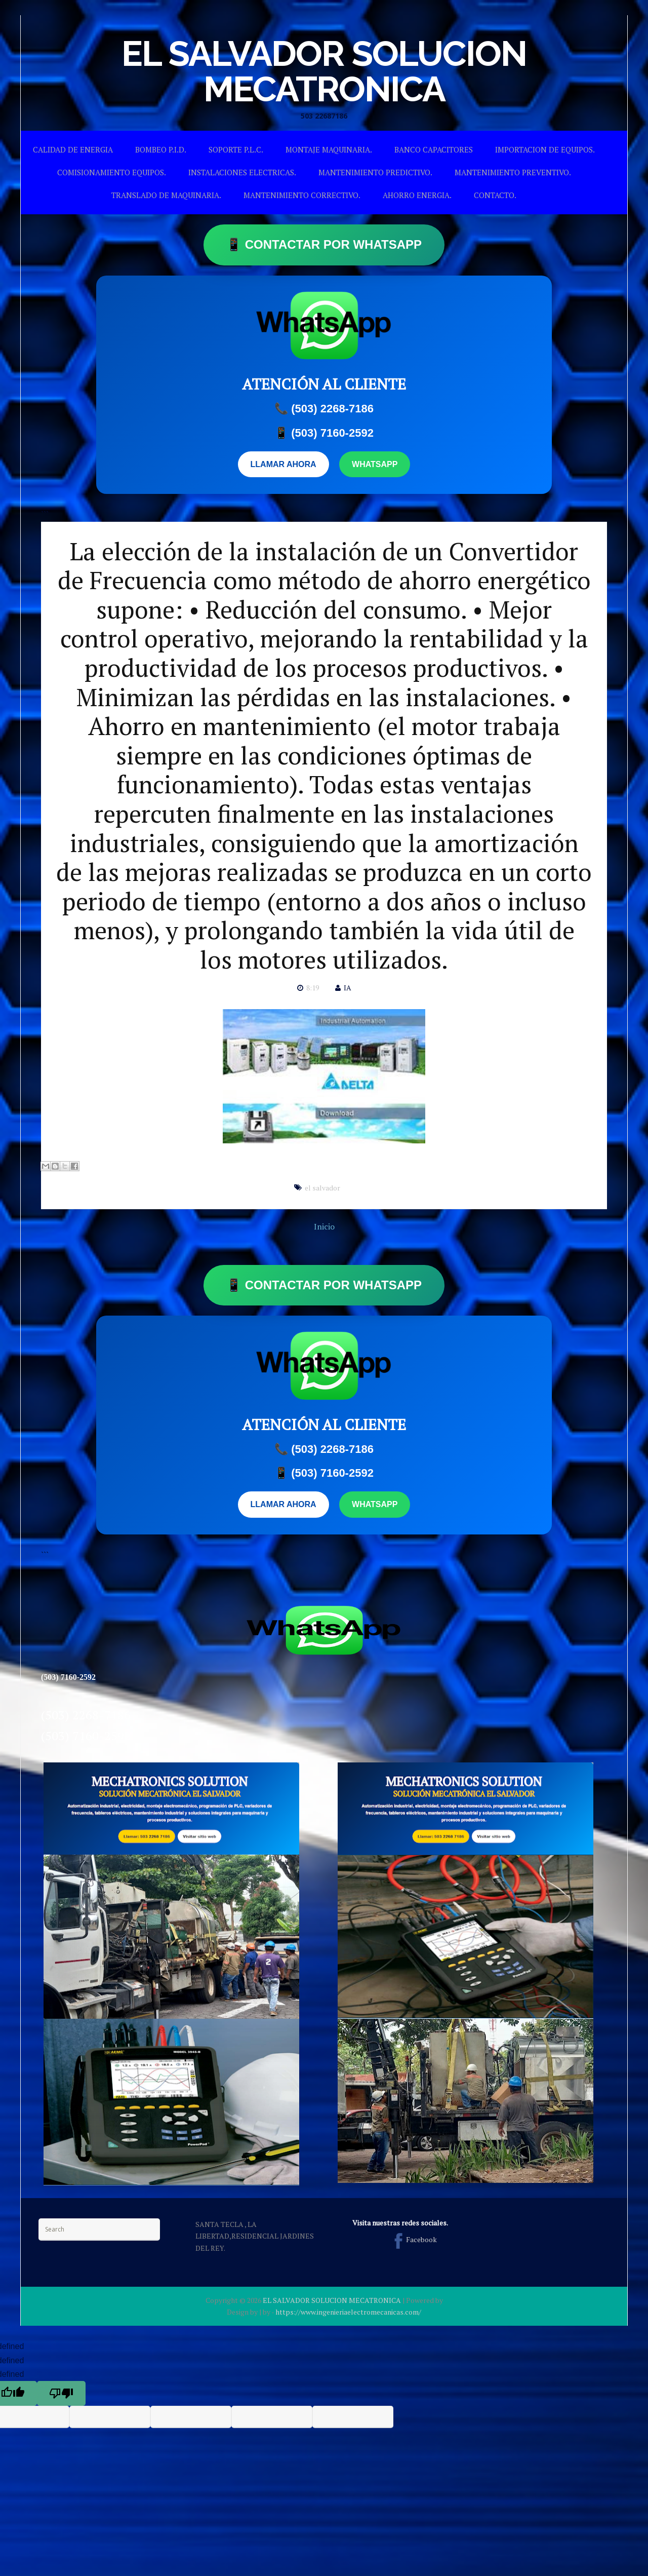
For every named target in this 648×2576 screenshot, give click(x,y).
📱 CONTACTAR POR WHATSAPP (324, 244)
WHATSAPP (374, 464)
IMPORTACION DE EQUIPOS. (545, 149)
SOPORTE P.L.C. (236, 149)
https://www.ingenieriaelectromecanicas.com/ (348, 2312)
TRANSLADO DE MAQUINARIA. (166, 195)
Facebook (413, 2239)
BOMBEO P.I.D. (160, 149)
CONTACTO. (495, 195)
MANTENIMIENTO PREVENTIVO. (513, 172)
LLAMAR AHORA (283, 464)
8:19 (312, 987)
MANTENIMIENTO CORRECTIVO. (302, 195)
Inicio (324, 1226)
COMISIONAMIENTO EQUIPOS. (111, 172)
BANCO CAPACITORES (433, 149)
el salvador (322, 1188)
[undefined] (61, 2393)
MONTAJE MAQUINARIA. (329, 149)
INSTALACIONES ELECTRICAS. (242, 172)
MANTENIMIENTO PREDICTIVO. (375, 172)
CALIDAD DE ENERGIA (73, 149)
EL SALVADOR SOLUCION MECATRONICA (324, 70)
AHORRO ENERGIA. (417, 195)
